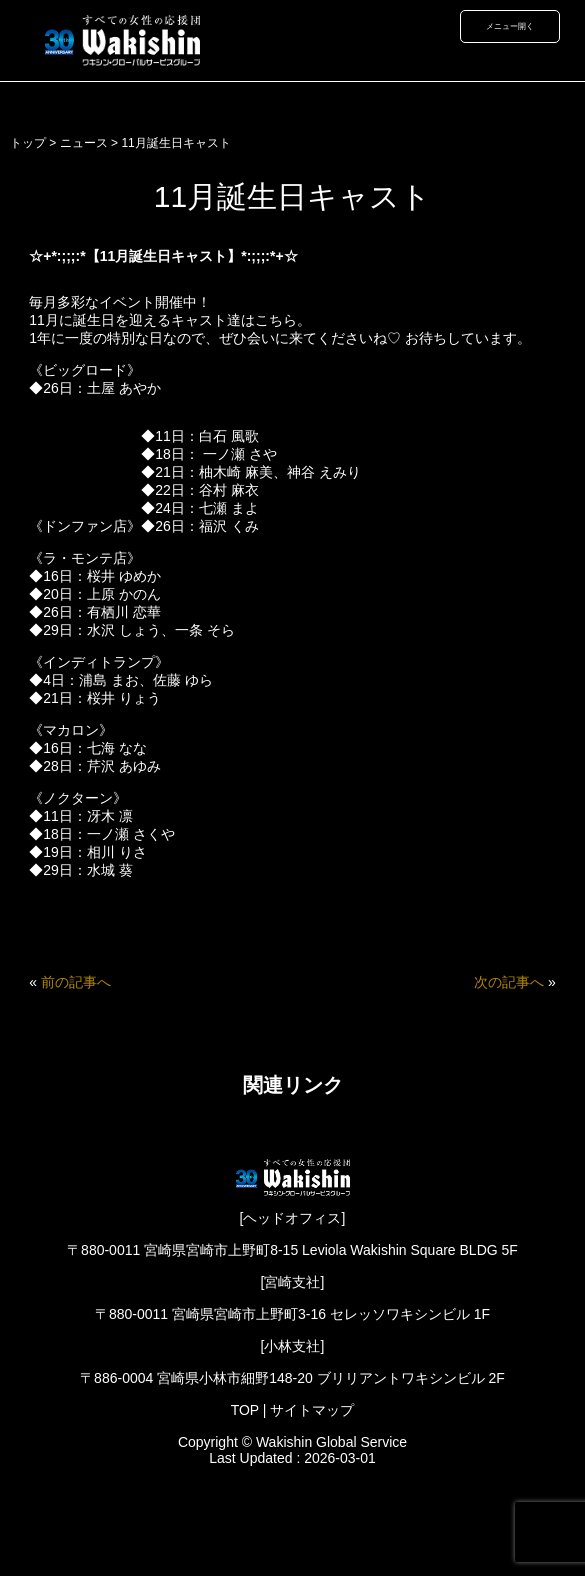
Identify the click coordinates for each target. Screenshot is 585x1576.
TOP (245, 1410)
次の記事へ (509, 982)
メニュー (502, 26)
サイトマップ (312, 1410)
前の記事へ (76, 982)
